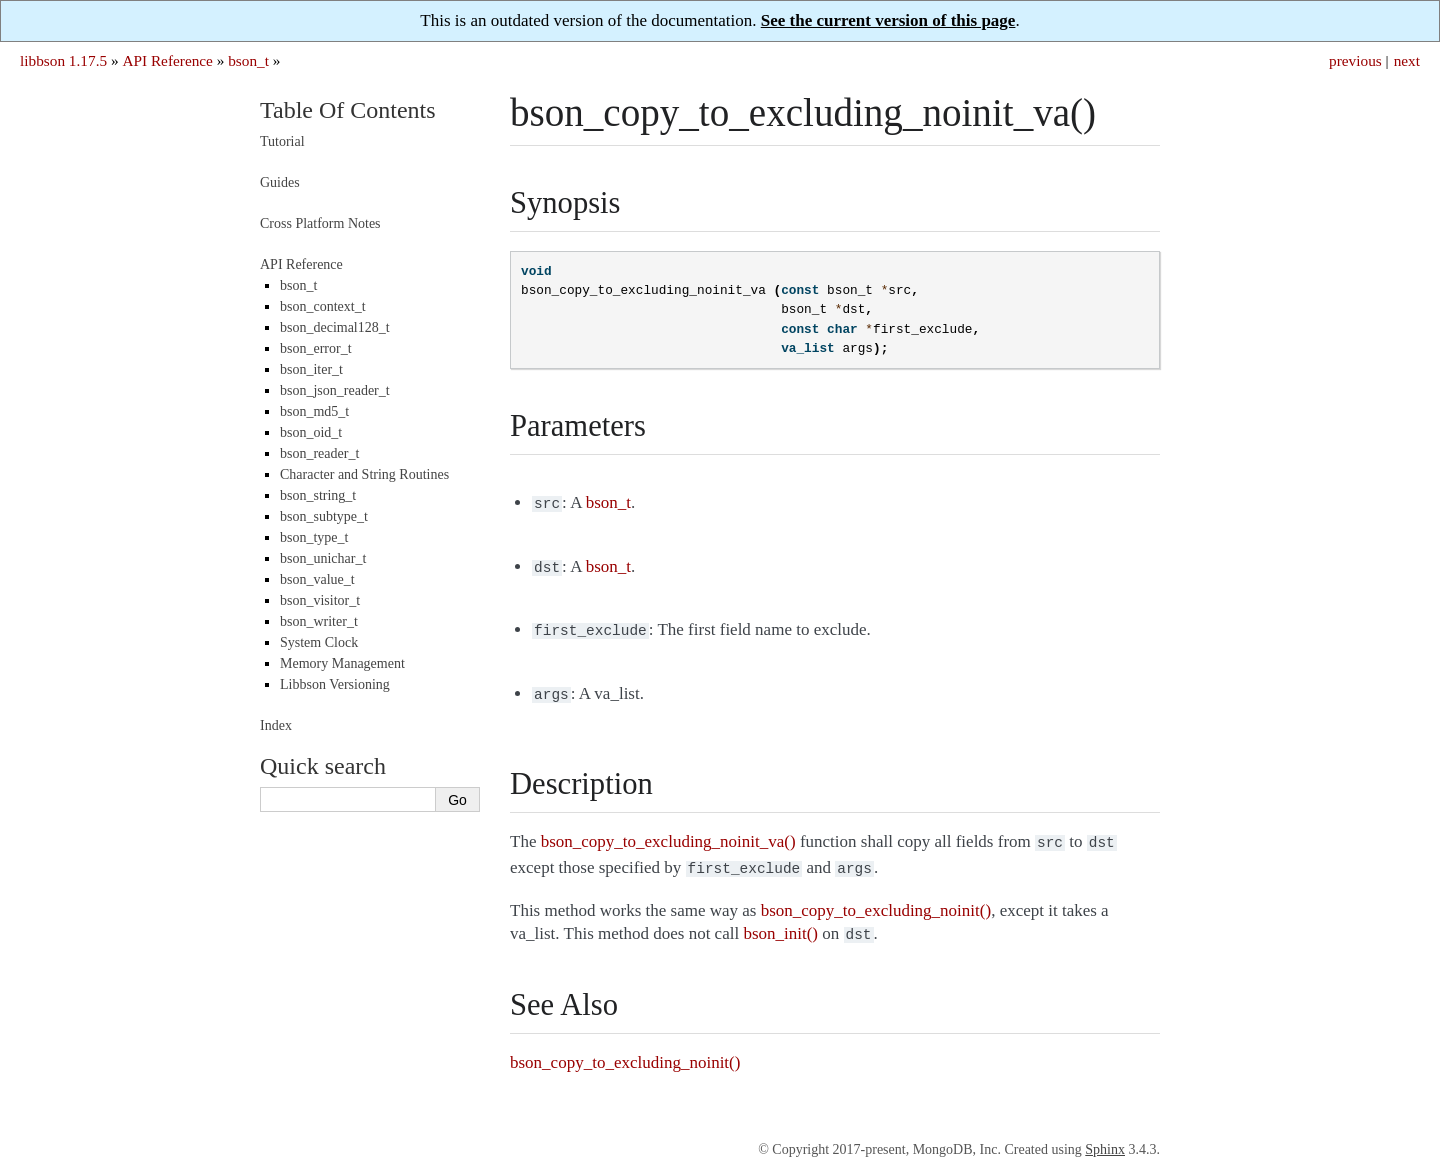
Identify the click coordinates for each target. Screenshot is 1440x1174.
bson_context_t (323, 306)
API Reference (167, 60)
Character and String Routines (364, 474)
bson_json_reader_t (335, 390)
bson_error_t (316, 348)
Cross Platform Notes (320, 223)
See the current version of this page (888, 20)
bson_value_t (317, 579)
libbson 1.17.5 (63, 60)
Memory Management (342, 663)
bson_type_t (314, 537)
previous (1355, 60)
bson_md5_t (314, 411)
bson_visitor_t (320, 600)
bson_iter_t (311, 369)
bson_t (248, 60)
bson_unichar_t (323, 558)
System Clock (319, 642)
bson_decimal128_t (335, 327)
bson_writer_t (319, 621)
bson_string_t (318, 495)
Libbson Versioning (335, 684)
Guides (280, 182)
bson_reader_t (319, 453)
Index (276, 725)
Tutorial (282, 141)
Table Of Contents (348, 110)
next (1407, 60)
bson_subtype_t (324, 516)
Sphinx (1105, 1135)
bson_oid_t (311, 432)
